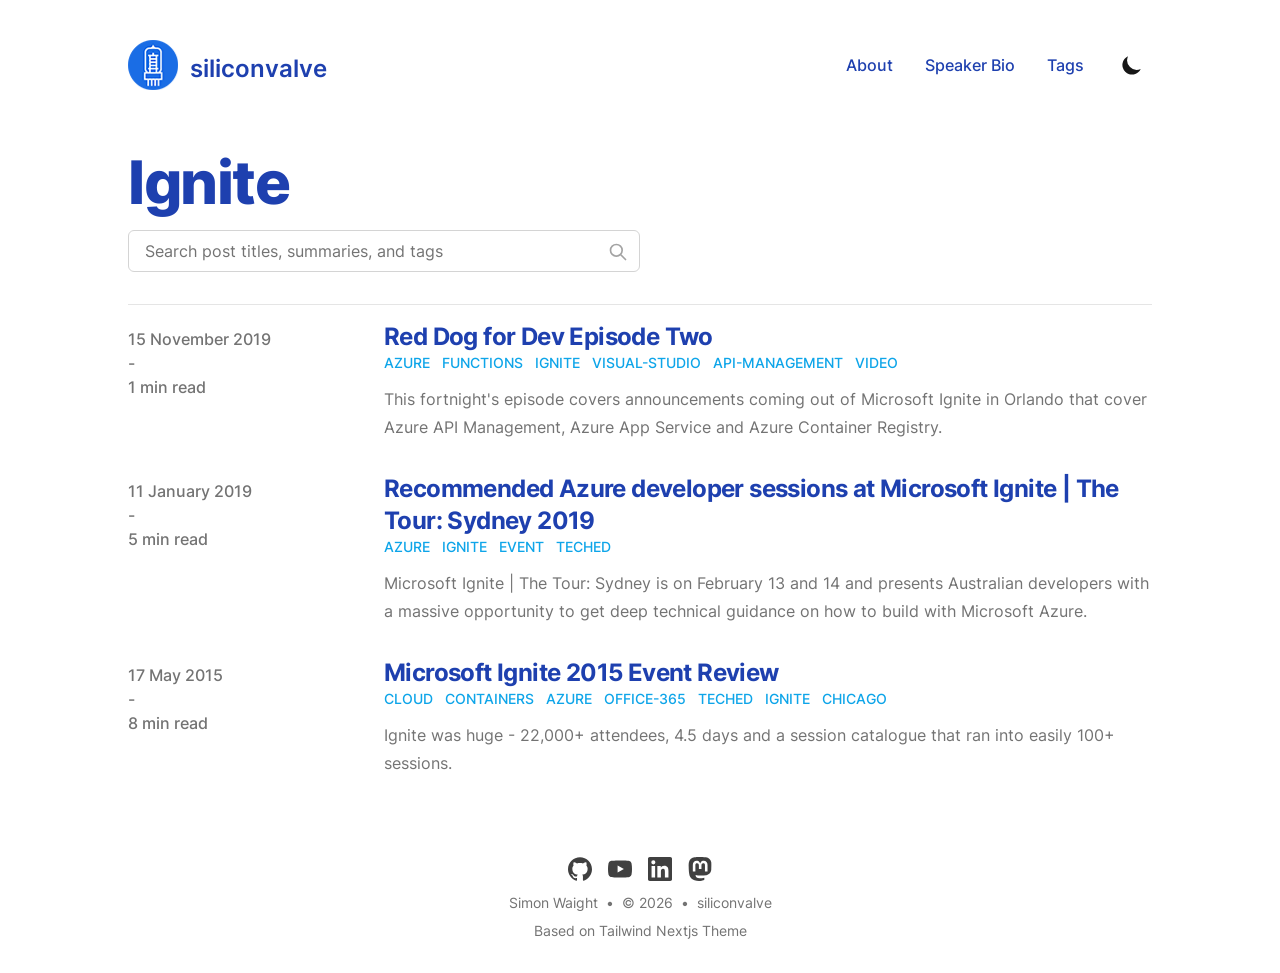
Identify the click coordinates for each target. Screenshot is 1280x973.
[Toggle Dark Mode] (1132, 65)
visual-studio (646, 362)
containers (489, 698)
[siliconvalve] (227, 65)
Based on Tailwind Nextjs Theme (640, 930)
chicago (854, 698)
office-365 (645, 698)
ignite (557, 362)
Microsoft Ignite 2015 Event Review (581, 672)
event (521, 546)
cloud (408, 698)
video (876, 362)
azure (407, 362)
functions (482, 362)
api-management (778, 362)
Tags (1065, 65)
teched (583, 546)
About (869, 65)
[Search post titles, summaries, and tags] (384, 251)
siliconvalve (734, 902)
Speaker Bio (970, 65)
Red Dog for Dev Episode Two (548, 336)
